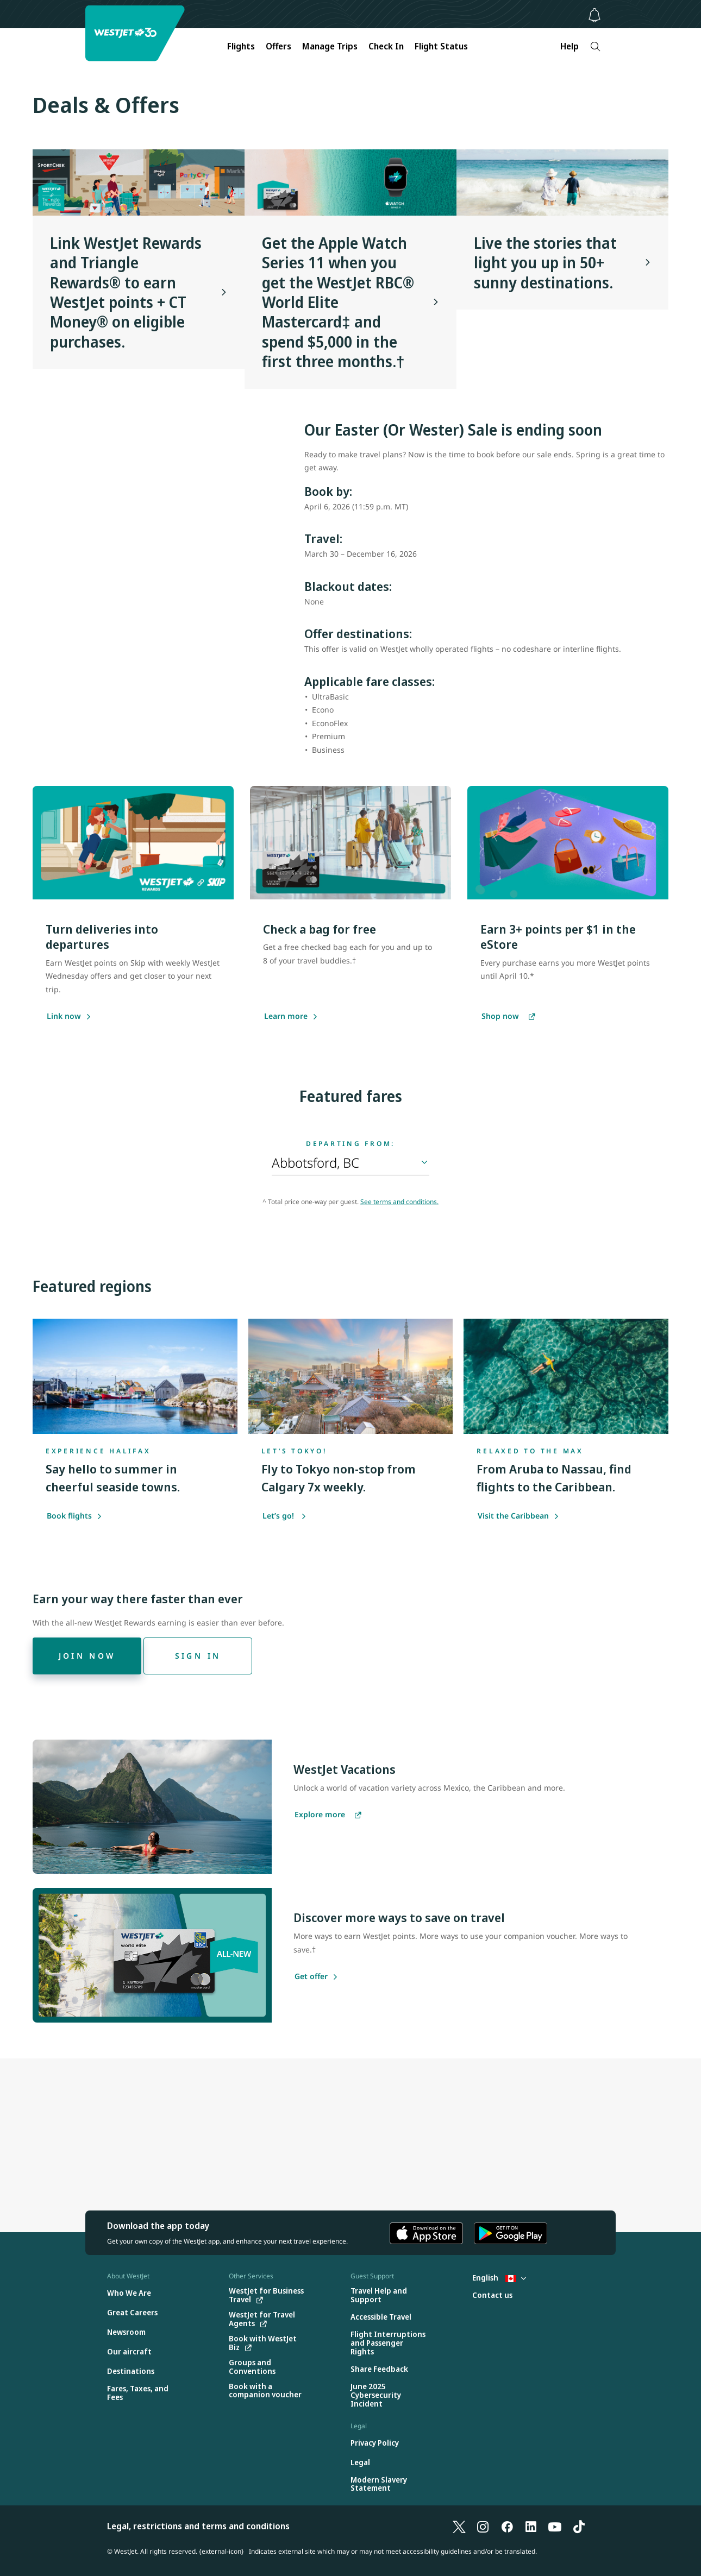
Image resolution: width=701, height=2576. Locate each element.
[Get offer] (311, 1976)
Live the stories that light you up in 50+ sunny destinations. (545, 262)
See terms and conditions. (399, 1201)
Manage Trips (330, 46)
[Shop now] (508, 1016)
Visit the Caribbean (518, 1515)
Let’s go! (284, 1515)
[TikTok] (578, 2526)
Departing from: (350, 1143)
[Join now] (87, 1655)
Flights (241, 46)
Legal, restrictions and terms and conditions (198, 2526)
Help (569, 46)
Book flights (74, 1515)
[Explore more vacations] (328, 1815)
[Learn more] (286, 1016)
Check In (386, 46)
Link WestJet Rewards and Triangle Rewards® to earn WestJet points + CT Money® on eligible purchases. (126, 292)
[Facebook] (507, 2526)
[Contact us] (492, 2295)
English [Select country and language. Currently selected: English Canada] (499, 2277)
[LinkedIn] (530, 2526)
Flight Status (441, 46)
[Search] (595, 46)
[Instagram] (483, 2526)
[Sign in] (197, 1655)
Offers (278, 46)
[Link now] (64, 1016)
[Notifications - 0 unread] (594, 15)
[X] (459, 2526)
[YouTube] (554, 2526)
